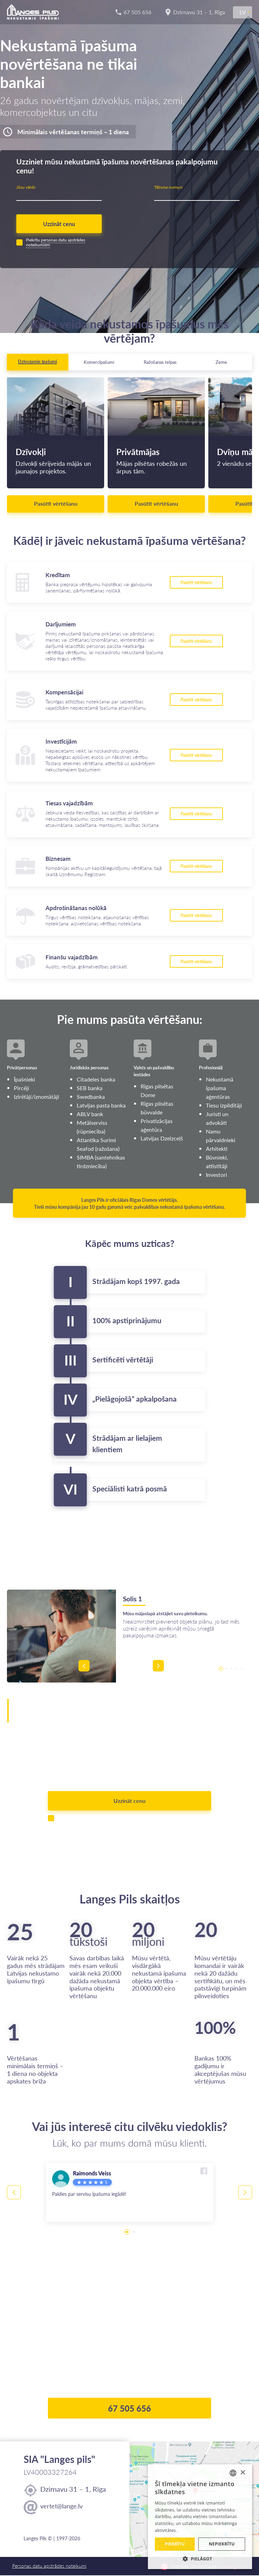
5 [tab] (241, 1669)
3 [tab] (231, 1669)
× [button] (242, 2472)
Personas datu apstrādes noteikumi (49, 2567)
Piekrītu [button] (175, 2544)
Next (159, 1669)
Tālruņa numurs (168, 187)
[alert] (200, 2516)
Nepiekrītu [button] (222, 2544)
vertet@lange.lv (61, 2506)
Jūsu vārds (25, 187)
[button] (200, 2558)
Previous (127, 1669)
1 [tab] (221, 1669)
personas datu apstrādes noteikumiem (55, 243)
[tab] (37, 362)
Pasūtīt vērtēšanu (55, 504)
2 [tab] (226, 1669)
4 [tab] (236, 1669)
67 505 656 (129, 2409)
